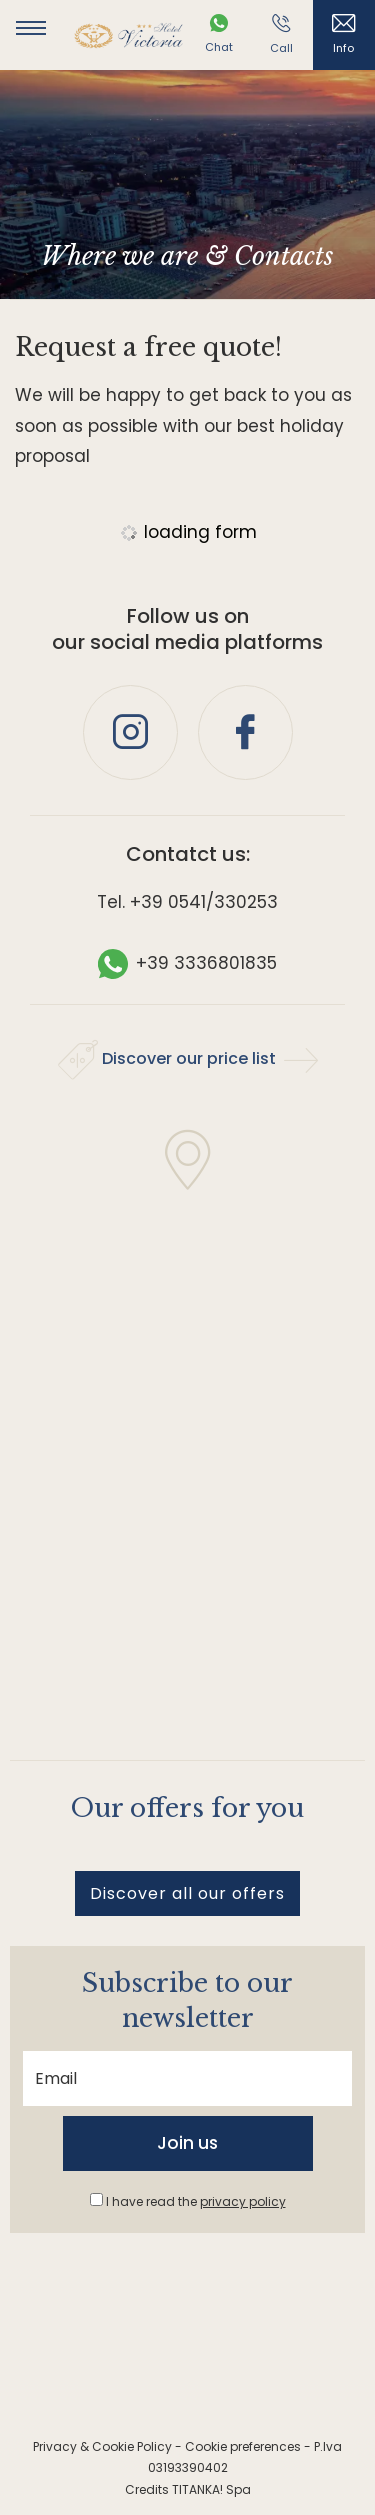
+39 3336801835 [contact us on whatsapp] (187, 963)
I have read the (196, 2201)
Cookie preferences (243, 2446)
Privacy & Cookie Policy (102, 2446)
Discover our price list (188, 1060)
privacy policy (243, 2201)
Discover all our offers (187, 1893)
